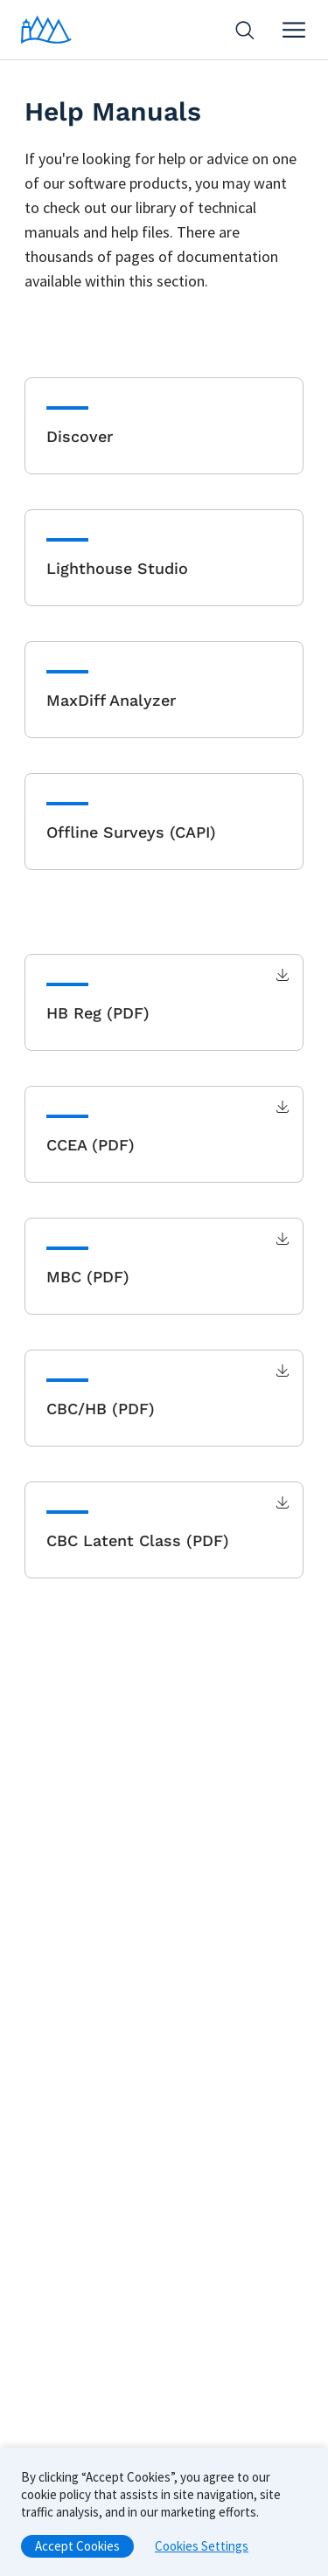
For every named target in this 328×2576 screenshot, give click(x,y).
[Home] (46, 30)
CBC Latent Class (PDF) (137, 1540)
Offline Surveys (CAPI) (131, 832)
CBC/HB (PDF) (100, 1408)
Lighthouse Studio (117, 568)
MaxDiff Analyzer (111, 700)
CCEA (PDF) (90, 1145)
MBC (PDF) (87, 1276)
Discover (79, 436)
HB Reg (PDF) (98, 1013)
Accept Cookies (77, 2551)
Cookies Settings (201, 2551)
